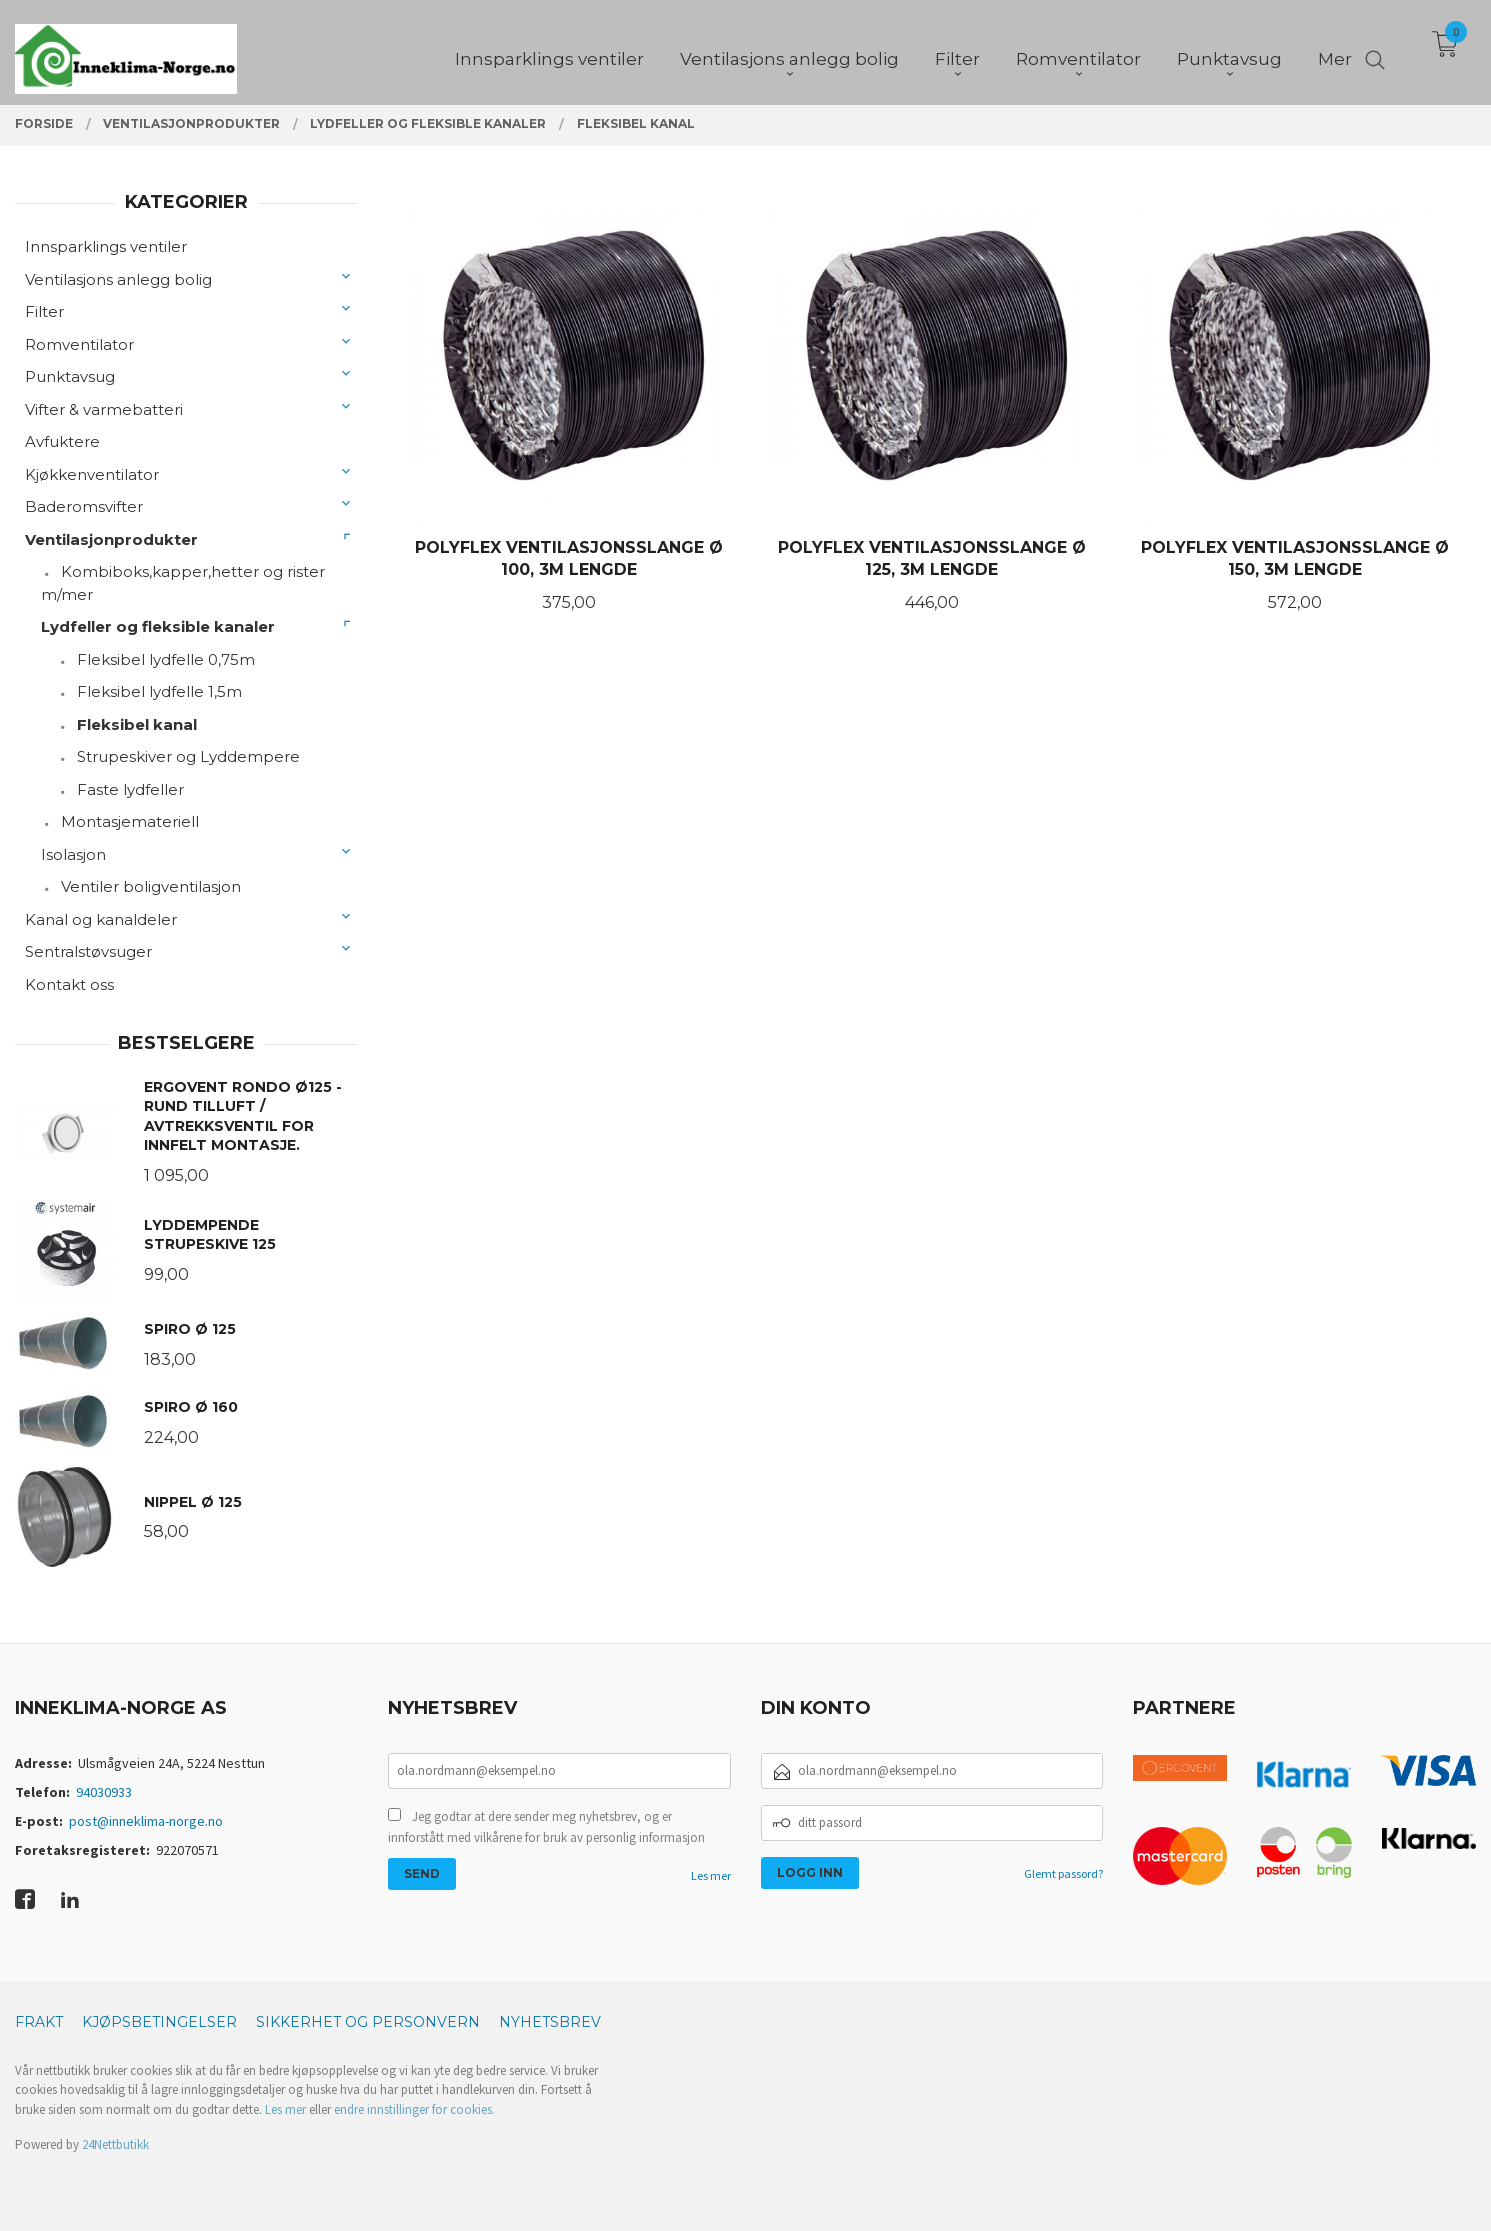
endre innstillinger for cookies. (414, 2109)
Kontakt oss (69, 984)
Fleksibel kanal (137, 724)
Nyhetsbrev (550, 2022)
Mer (1335, 51)
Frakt (39, 2022)
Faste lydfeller (130, 789)
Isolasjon (73, 854)
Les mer (711, 1875)
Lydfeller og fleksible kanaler (158, 626)
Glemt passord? (1063, 1873)
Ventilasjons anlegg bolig (118, 279)
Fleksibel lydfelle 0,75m (166, 659)
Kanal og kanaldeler (101, 919)
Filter (44, 311)
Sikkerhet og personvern (368, 2022)
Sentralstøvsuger (88, 951)
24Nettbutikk (115, 2144)
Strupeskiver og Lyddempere (188, 756)
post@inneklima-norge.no (146, 1821)
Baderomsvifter (84, 506)
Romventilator (79, 344)
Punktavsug (70, 376)
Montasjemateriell (130, 821)
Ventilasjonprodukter (111, 539)
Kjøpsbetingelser (159, 2022)
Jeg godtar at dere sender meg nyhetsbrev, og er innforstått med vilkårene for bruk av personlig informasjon (546, 1827)
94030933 (104, 1792)
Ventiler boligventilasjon (151, 886)
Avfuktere (62, 441)
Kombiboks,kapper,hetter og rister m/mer (183, 583)
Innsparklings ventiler (106, 246)
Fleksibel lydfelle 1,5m (159, 691)
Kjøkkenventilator (92, 474)
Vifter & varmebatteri (104, 409)
